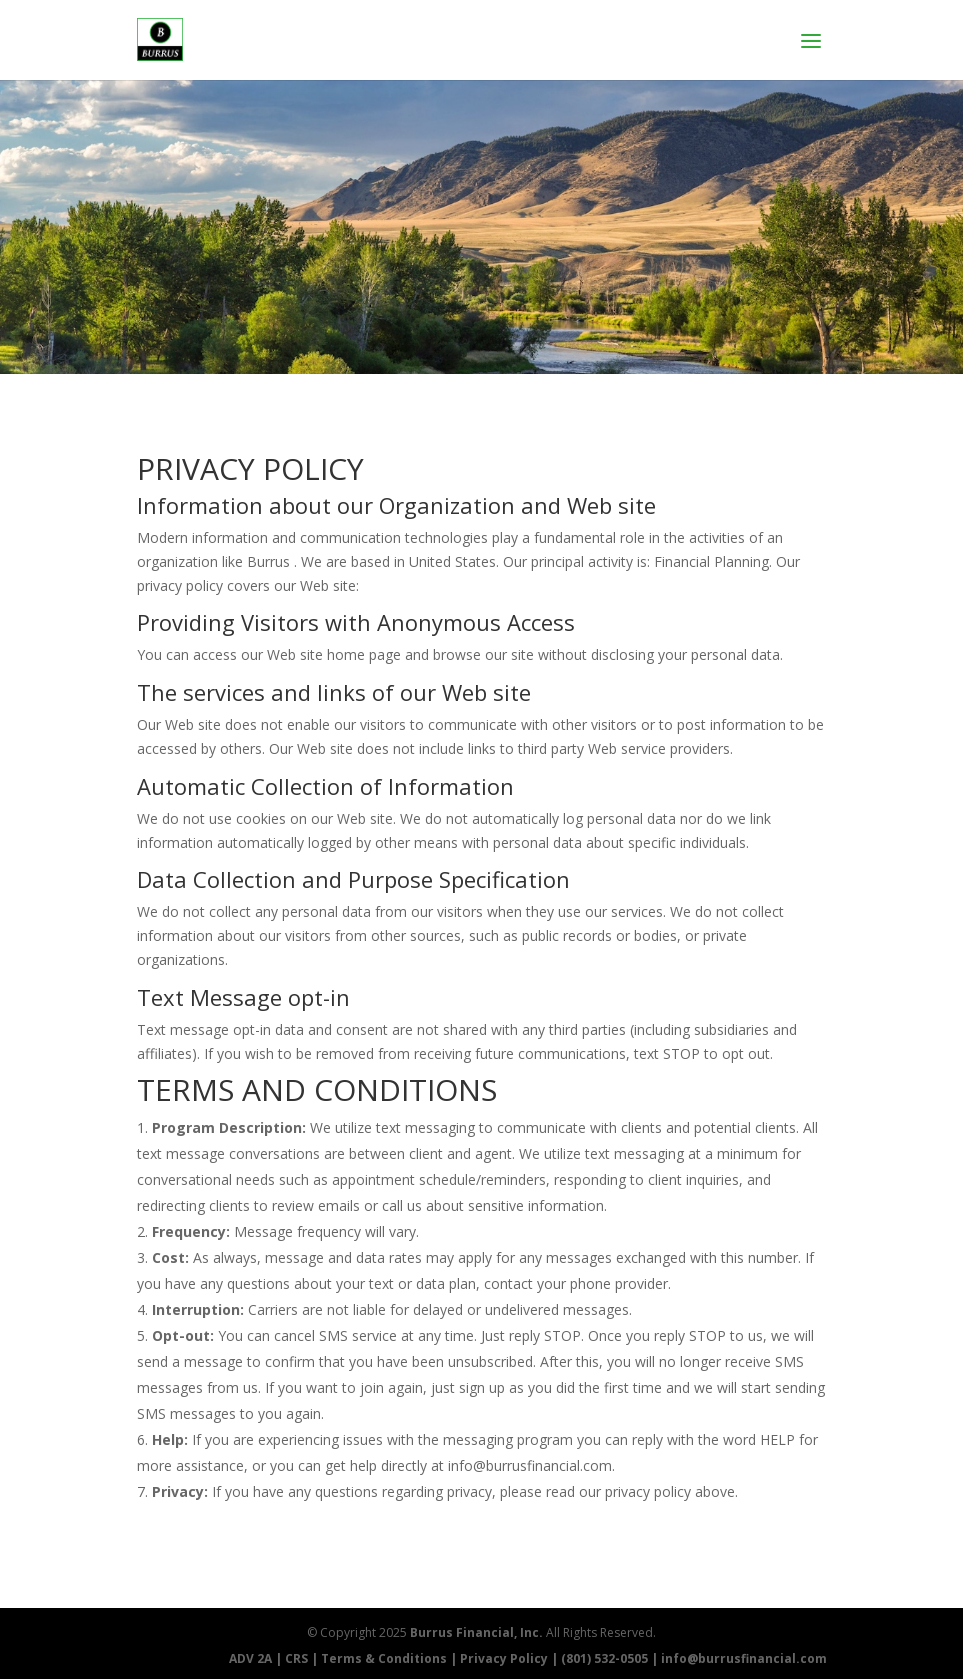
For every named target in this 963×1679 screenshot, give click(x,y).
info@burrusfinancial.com (744, 1658)
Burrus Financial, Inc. (476, 1632)
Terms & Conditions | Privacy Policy (434, 1658)
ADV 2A (250, 1658)
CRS (296, 1658)
